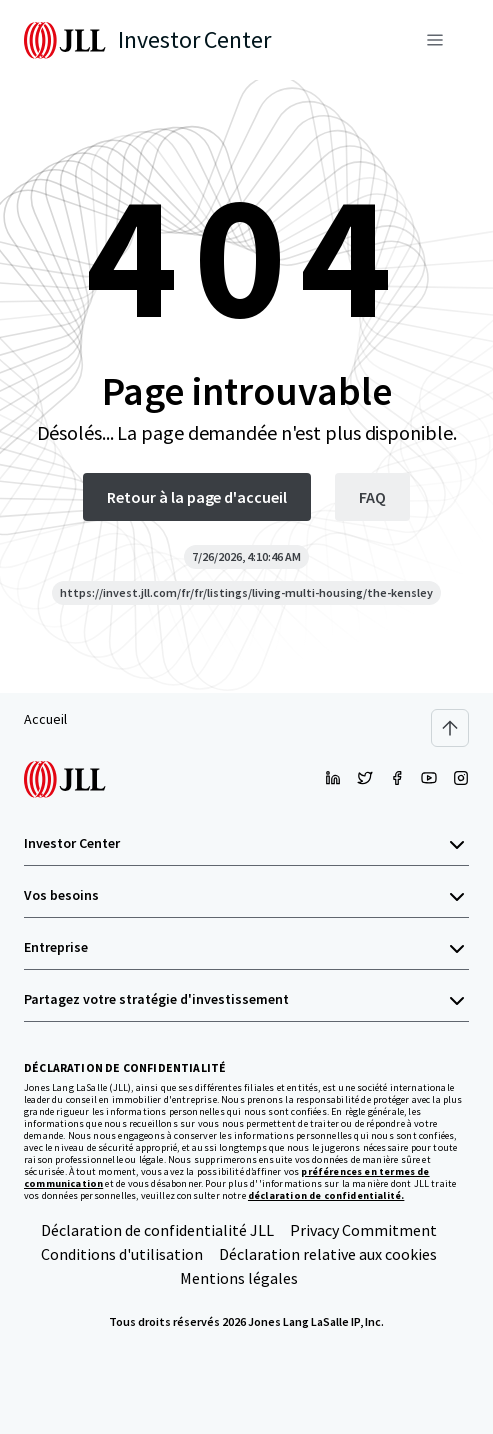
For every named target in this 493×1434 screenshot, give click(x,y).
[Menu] (435, 40)
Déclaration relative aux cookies (328, 1254)
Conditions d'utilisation (122, 1254)
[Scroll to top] (450, 728)
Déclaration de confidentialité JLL (157, 1230)
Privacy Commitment (363, 1230)
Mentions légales (239, 1278)
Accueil (45, 719)
